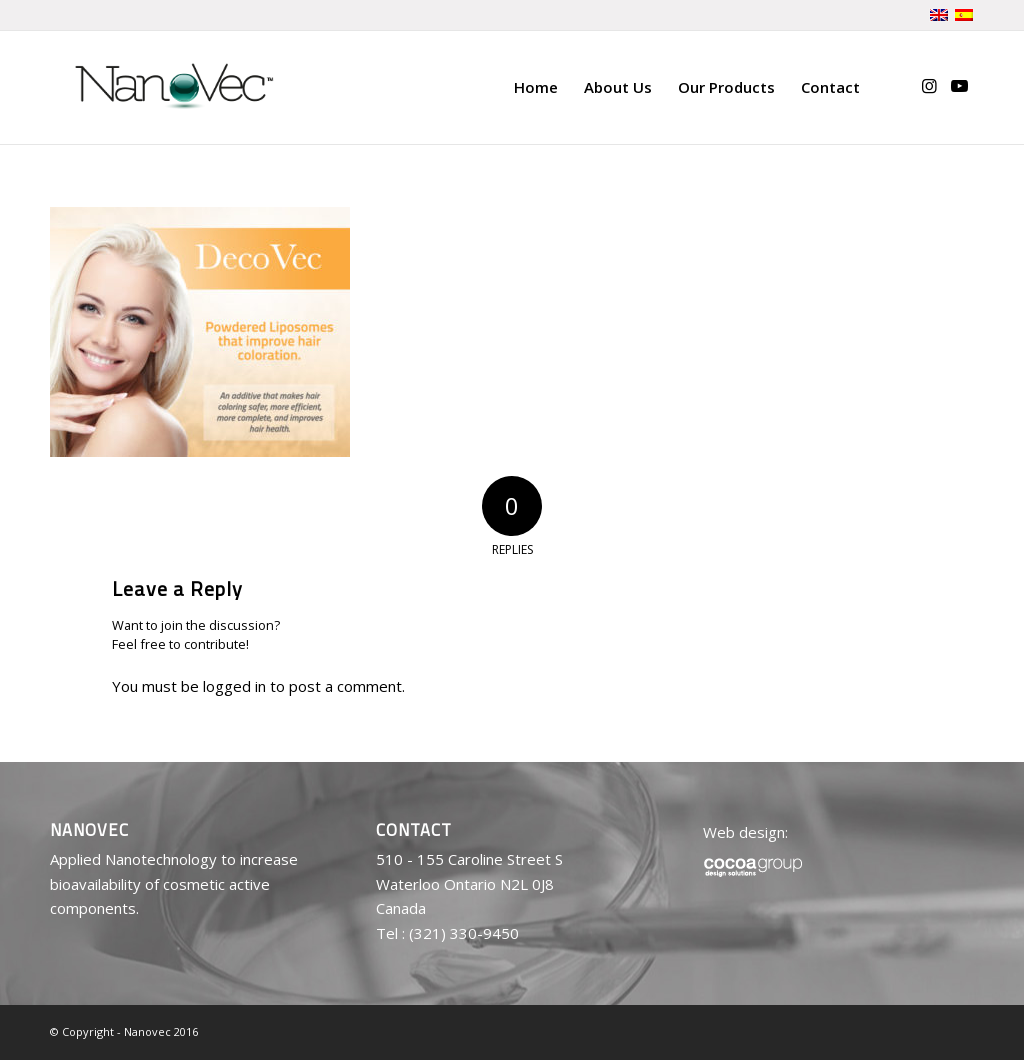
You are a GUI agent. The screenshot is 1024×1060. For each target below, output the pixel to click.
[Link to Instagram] (929, 86)
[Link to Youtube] (959, 86)
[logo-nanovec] (174, 87)
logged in (234, 686)
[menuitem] (536, 87)
